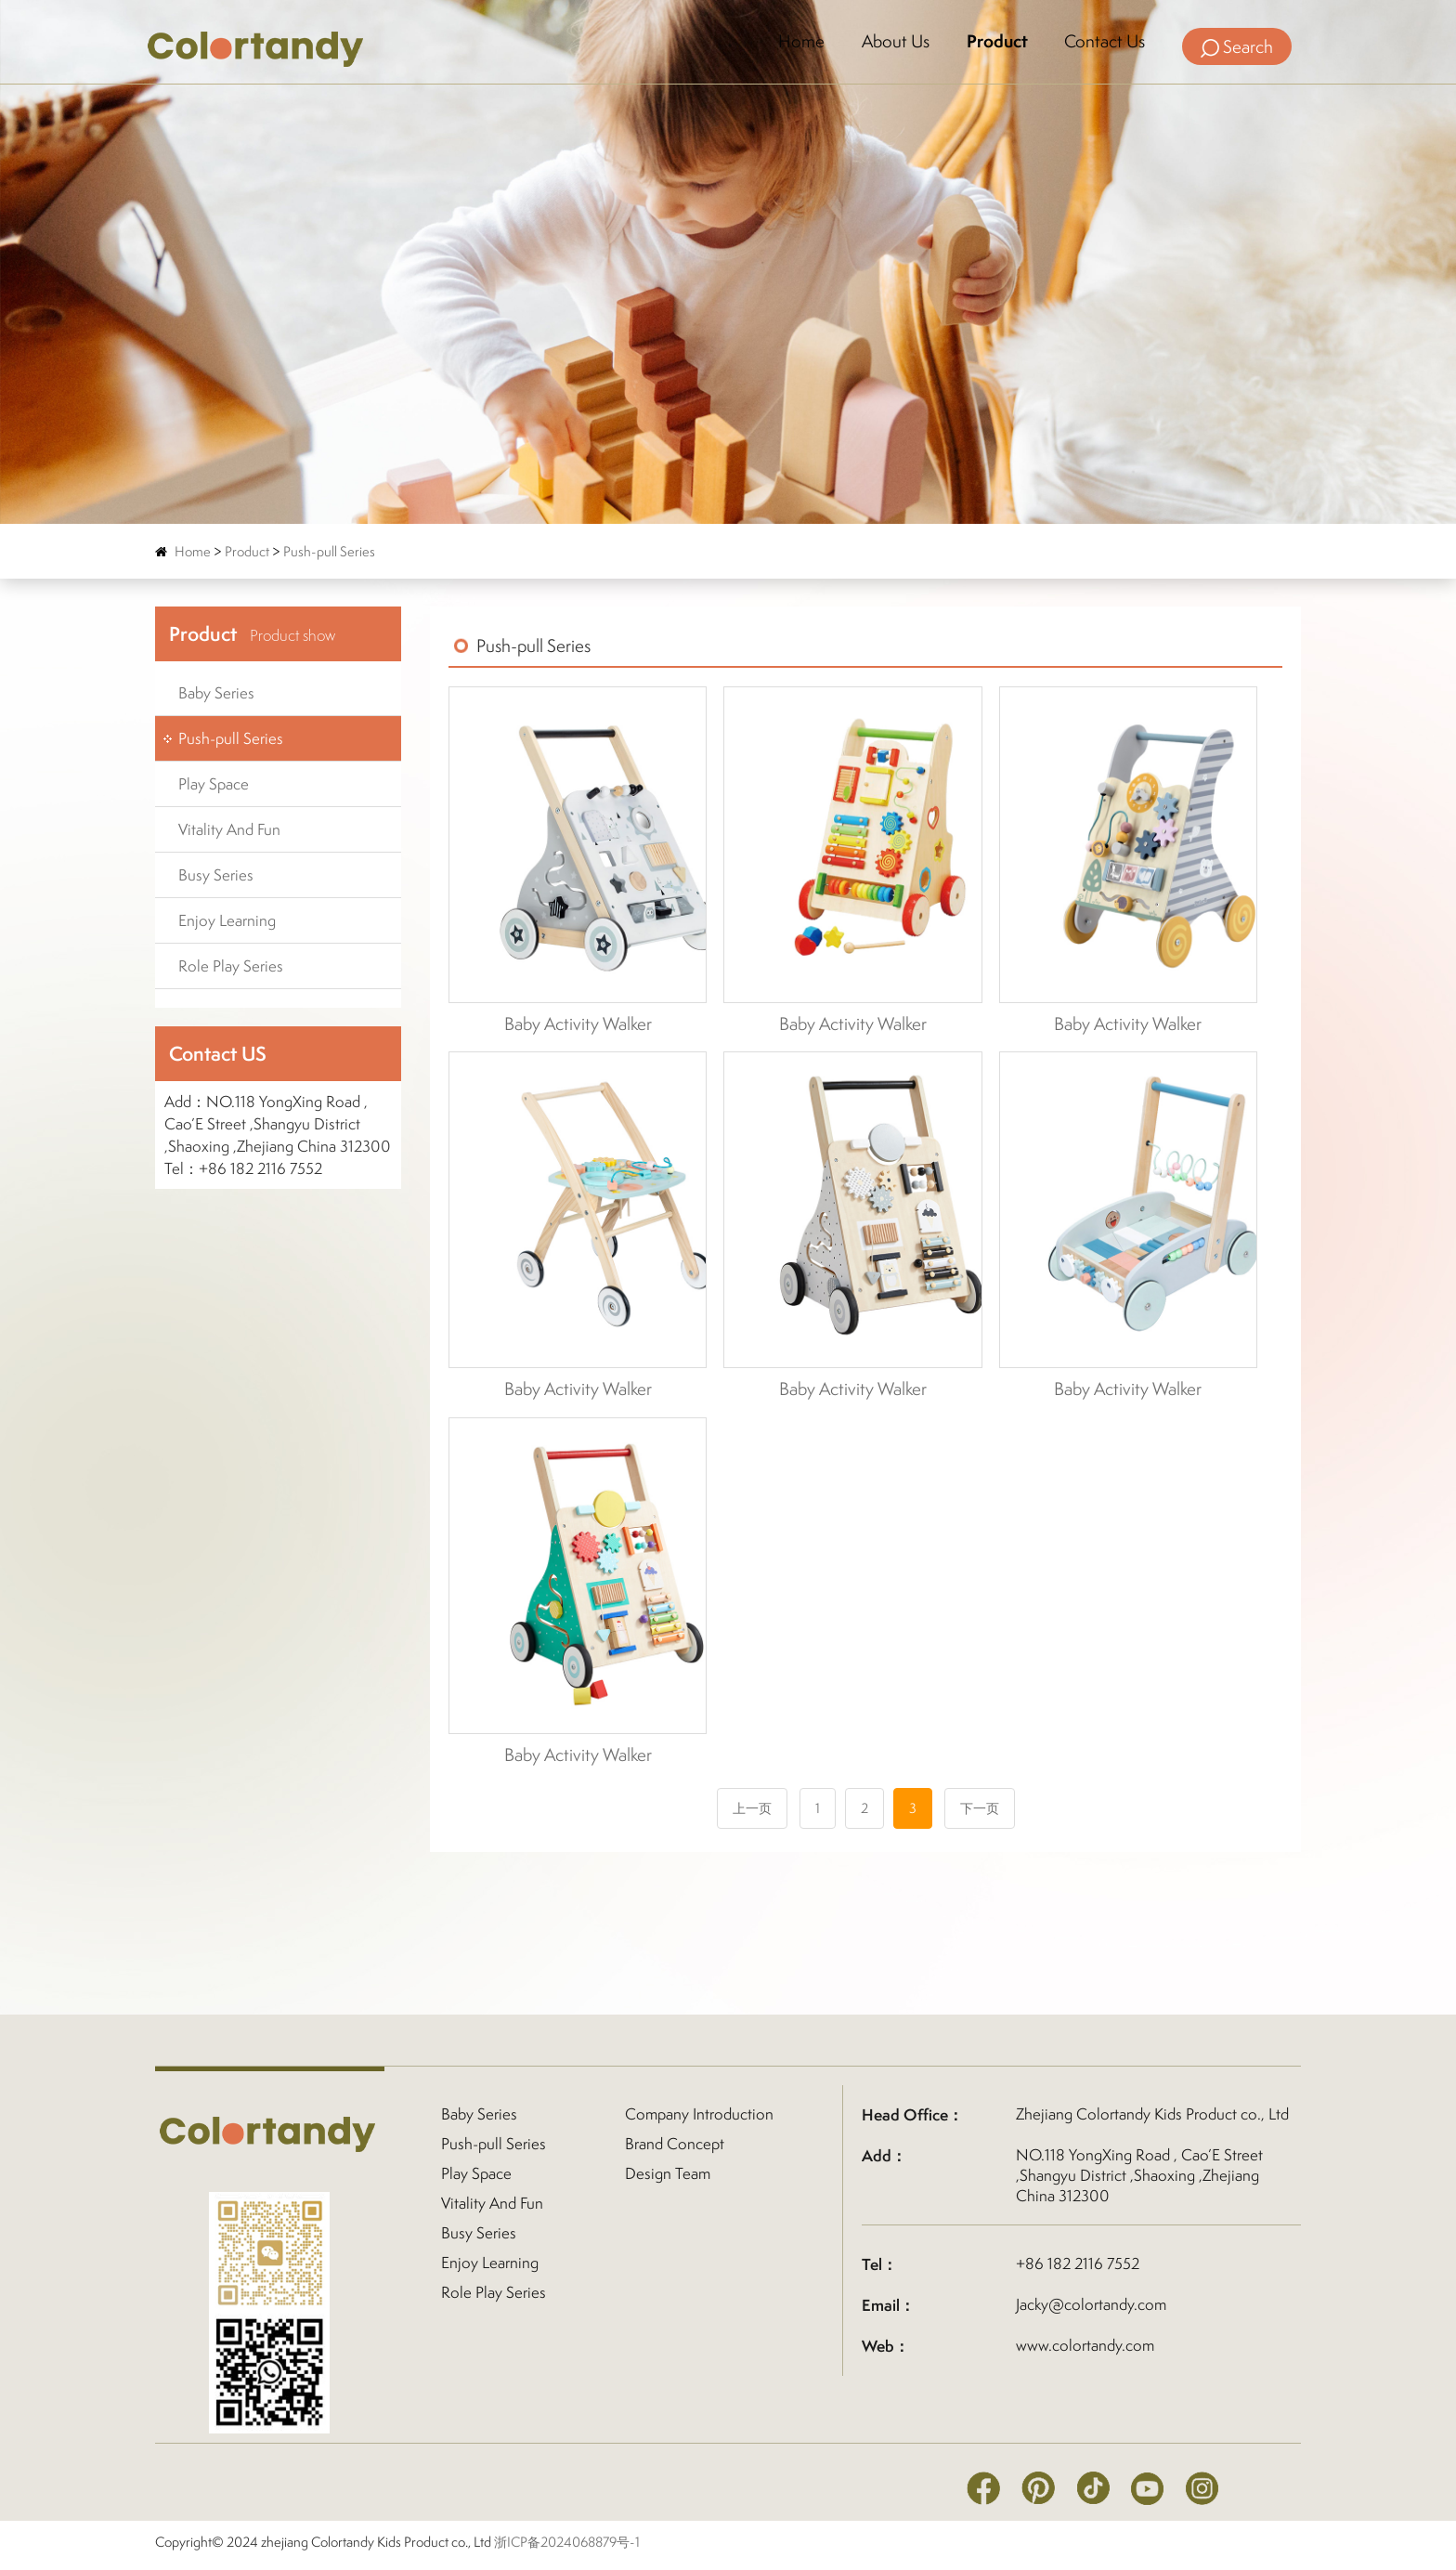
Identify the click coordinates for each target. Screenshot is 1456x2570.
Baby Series (216, 693)
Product (995, 42)
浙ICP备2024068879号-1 (567, 2541)
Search (1237, 46)
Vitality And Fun (229, 829)
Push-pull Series (329, 551)
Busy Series (216, 875)
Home (798, 42)
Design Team (667, 2173)
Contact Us (1104, 42)
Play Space (213, 784)
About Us (893, 42)
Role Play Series (230, 966)
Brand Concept (674, 2143)
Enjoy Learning (227, 920)
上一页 (752, 1808)
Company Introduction (699, 2114)
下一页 (979, 1808)
